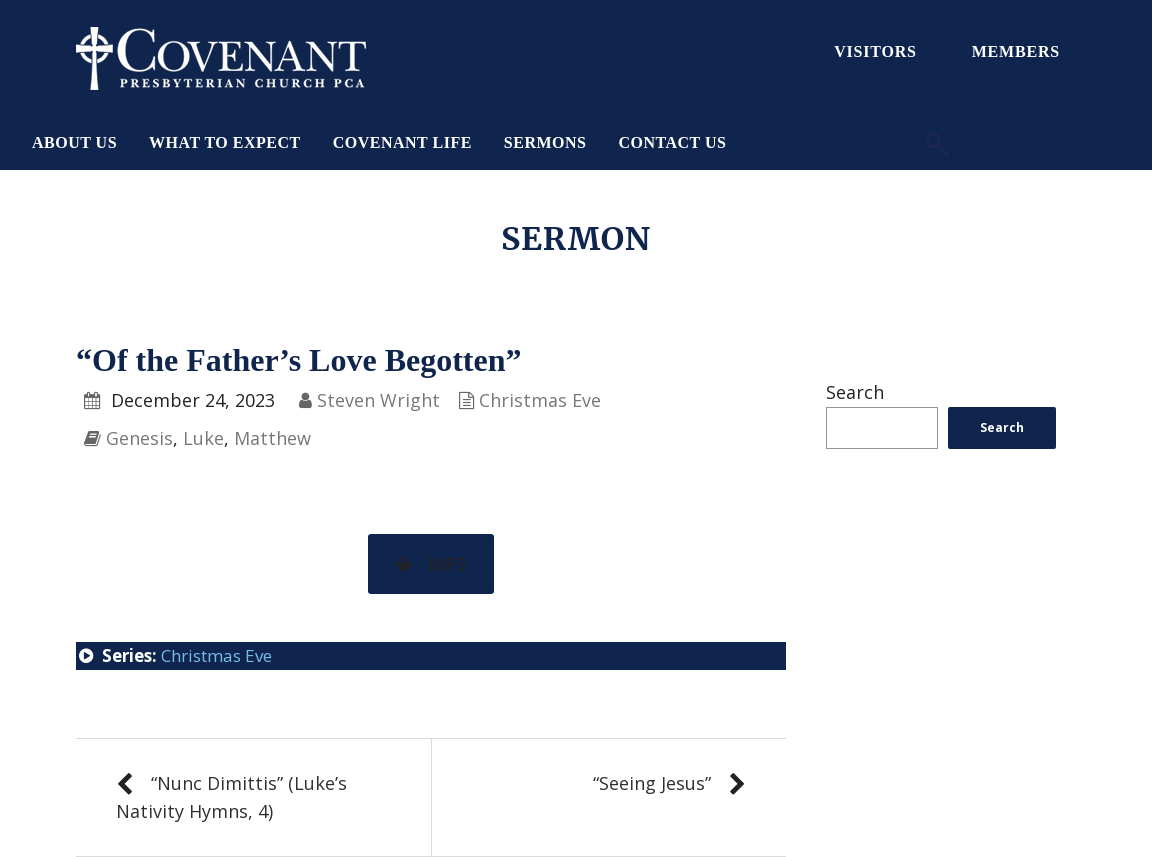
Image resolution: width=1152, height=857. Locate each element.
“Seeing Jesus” (652, 783)
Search (855, 392)
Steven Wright (378, 400)
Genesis (139, 438)
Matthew (272, 438)
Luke (203, 438)
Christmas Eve (540, 400)
